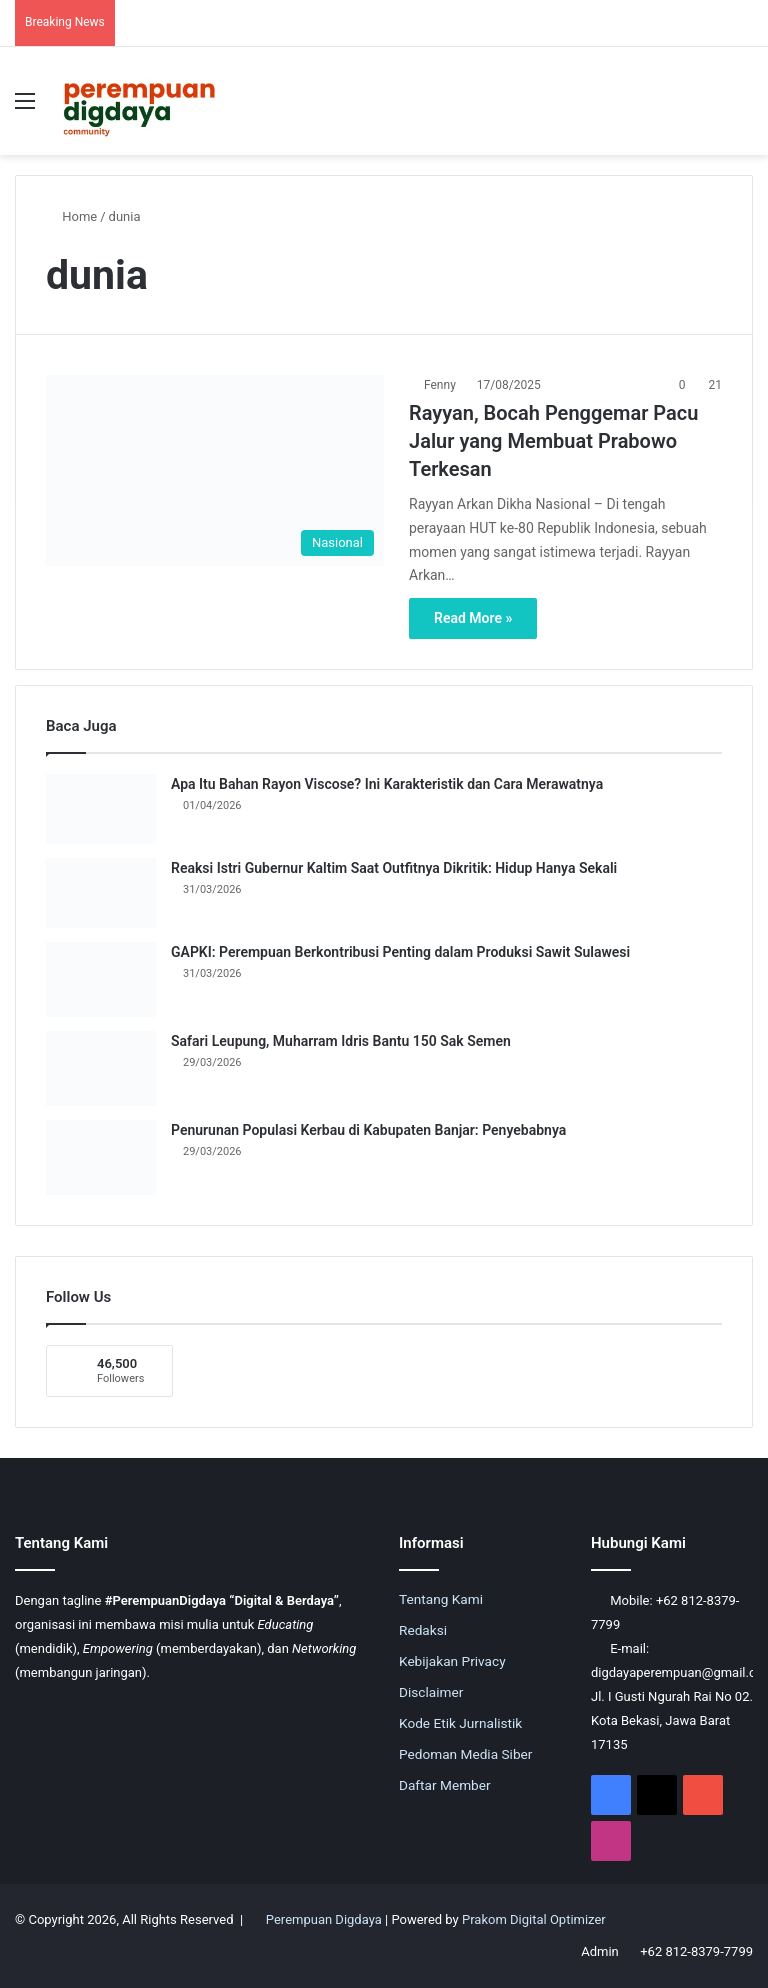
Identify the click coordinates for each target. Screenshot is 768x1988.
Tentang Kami (441, 1599)
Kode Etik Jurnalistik (460, 1723)
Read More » (473, 618)
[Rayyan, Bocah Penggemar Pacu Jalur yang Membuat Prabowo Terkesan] (215, 470)
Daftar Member (445, 1785)
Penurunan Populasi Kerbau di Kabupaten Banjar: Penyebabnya (368, 1130)
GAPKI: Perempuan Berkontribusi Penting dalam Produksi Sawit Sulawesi (400, 952)
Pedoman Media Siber (465, 1754)
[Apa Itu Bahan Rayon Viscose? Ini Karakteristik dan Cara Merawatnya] (101, 809)
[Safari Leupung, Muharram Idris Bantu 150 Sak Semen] (101, 1068)
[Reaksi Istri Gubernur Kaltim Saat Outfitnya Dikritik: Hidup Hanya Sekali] (101, 893)
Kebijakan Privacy (452, 1661)
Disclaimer (431, 1692)
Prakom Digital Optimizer (534, 1919)
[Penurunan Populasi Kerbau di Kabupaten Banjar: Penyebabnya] (101, 1157)
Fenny (440, 385)
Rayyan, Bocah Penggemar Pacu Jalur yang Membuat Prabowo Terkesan (553, 441)
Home (71, 216)
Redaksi (423, 1630)
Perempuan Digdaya (324, 1919)
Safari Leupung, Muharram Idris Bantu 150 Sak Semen (341, 1041)
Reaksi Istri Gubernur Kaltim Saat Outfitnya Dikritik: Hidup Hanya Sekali (394, 868)
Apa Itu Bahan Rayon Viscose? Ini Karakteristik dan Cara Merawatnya (387, 784)
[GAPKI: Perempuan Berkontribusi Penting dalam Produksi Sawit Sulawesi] (101, 979)
